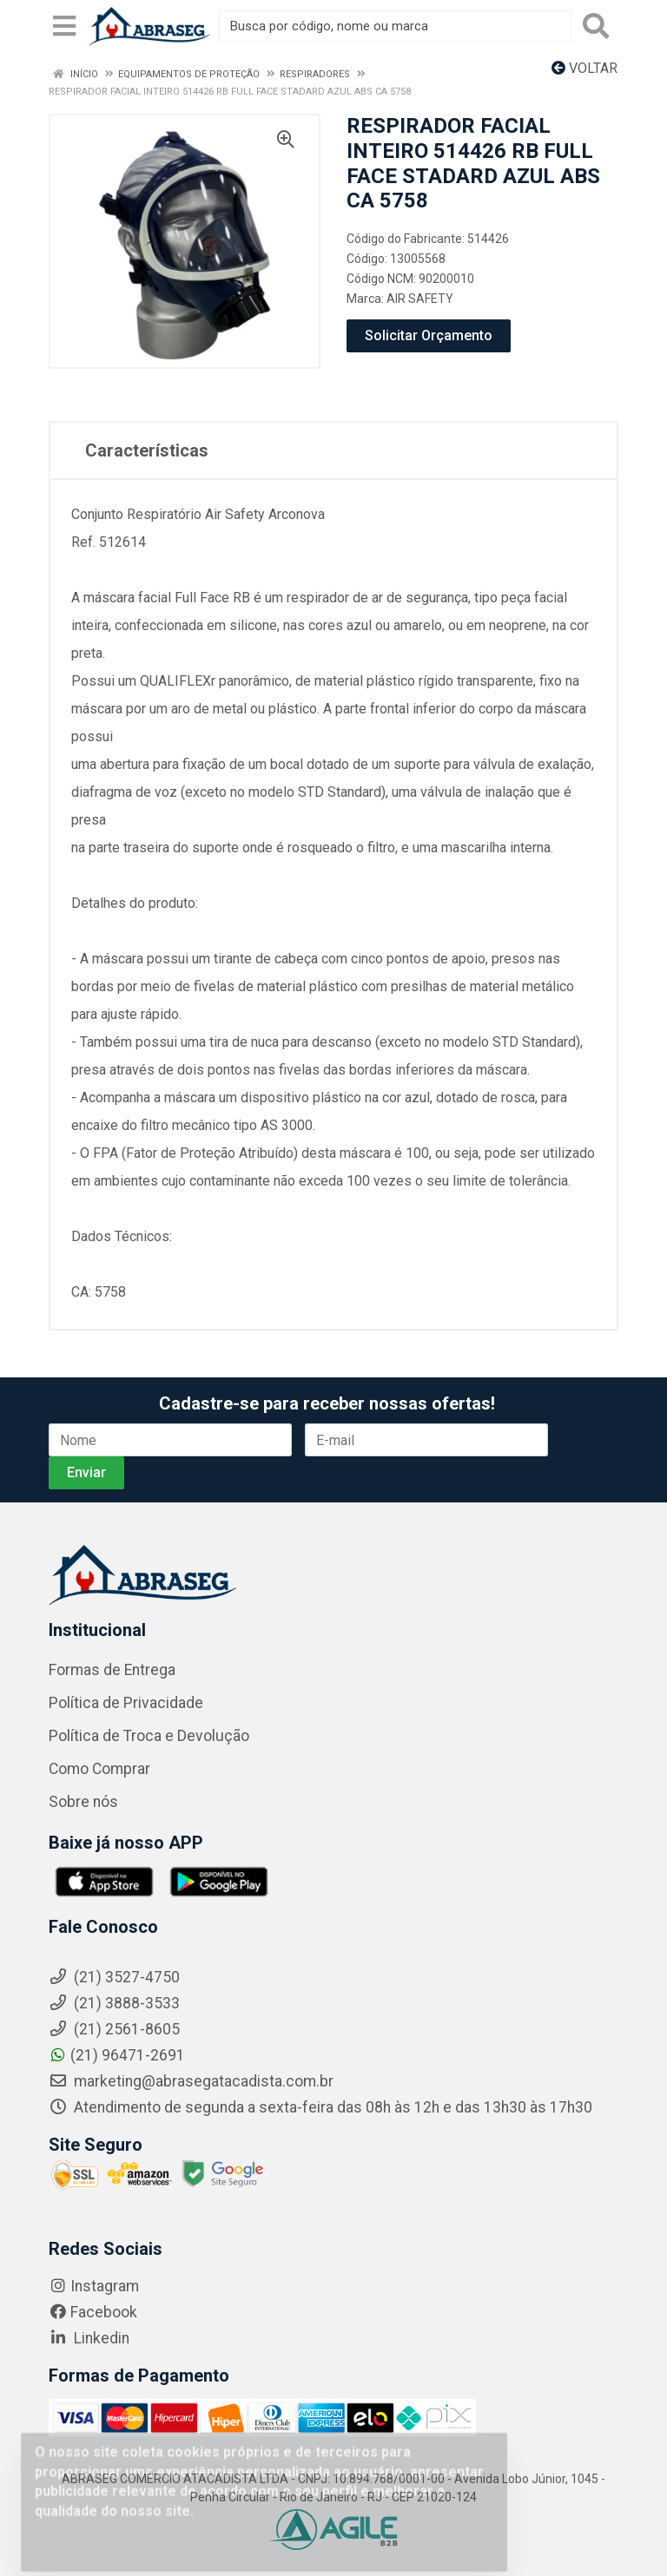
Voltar (584, 68)
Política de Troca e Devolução (149, 1736)
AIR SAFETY (419, 299)
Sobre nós (83, 1801)
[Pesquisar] (595, 26)
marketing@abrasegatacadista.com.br (191, 2081)
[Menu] (64, 26)
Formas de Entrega (112, 1670)
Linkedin (89, 2338)
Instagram (94, 2286)
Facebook (93, 2312)
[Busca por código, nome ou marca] (395, 26)
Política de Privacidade (126, 1703)
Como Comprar (99, 1769)
